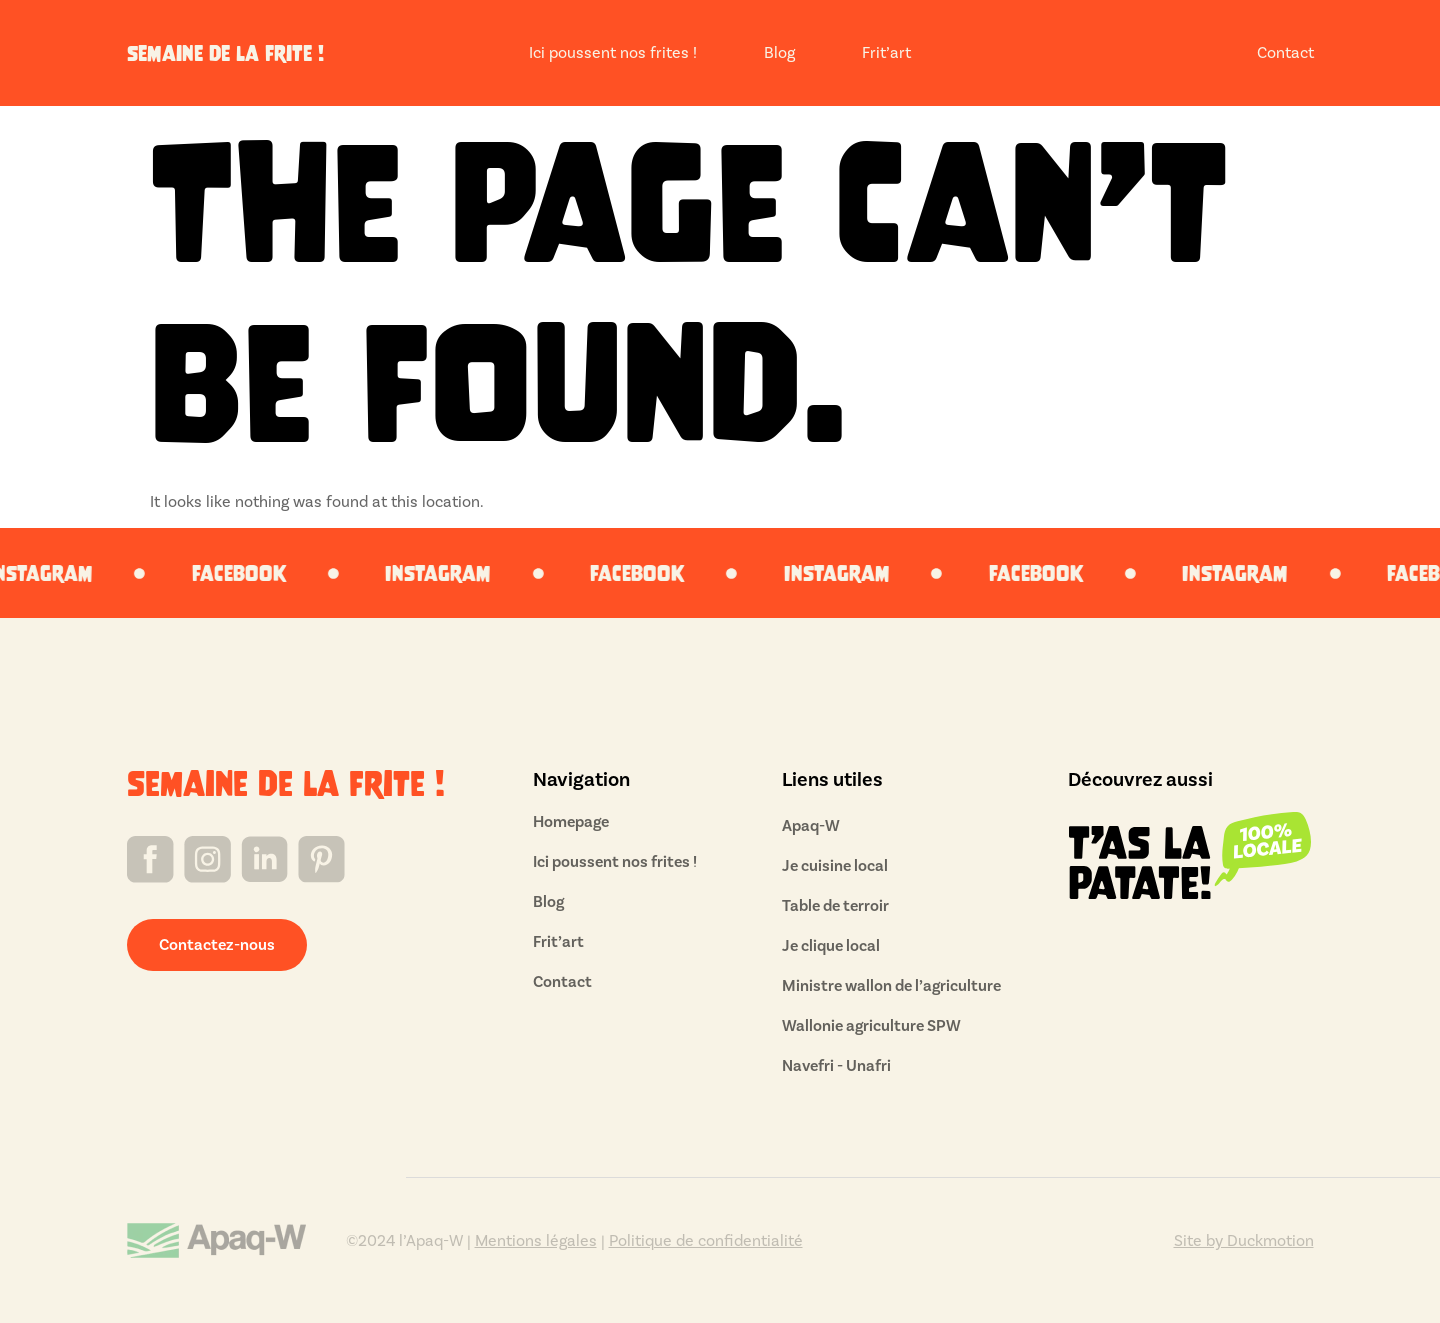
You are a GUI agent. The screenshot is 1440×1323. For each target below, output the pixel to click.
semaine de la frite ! (225, 53)
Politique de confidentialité (706, 1241)
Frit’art (886, 53)
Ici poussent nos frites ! (613, 53)
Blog (779, 53)
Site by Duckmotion (1244, 1241)
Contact (1285, 53)
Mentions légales (536, 1241)
